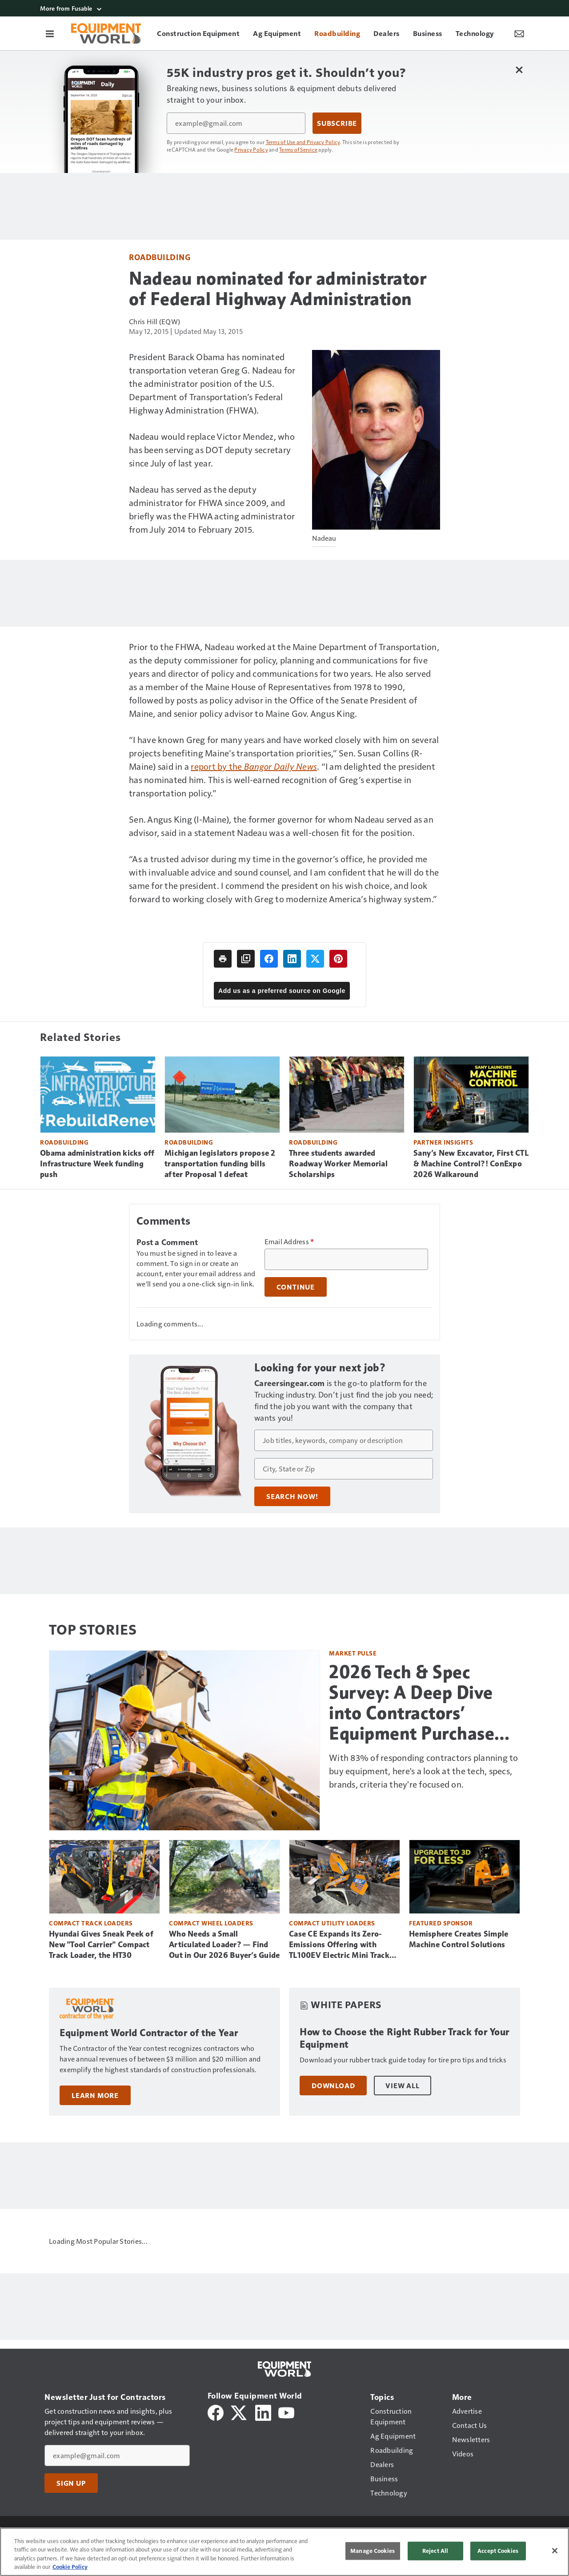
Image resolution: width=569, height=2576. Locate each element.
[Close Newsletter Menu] (519, 69)
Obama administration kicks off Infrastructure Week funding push (97, 1163)
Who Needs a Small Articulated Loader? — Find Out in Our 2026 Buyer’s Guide (224, 1944)
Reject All (435, 2550)
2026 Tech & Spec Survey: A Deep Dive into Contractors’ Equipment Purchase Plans (411, 1703)
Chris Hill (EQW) (154, 321)
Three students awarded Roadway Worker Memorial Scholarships (338, 1163)
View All (402, 2085)
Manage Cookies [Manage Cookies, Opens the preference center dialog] (372, 2550)
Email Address (289, 1241)
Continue (295, 1286)
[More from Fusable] (284, 8)
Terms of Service (298, 149)
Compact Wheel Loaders (211, 1923)
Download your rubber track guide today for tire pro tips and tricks (403, 2059)
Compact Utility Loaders (332, 1923)
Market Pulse (353, 1653)
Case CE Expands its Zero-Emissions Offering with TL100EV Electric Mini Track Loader (339, 1945)
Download (333, 2085)
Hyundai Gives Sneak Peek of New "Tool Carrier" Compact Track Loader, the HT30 (101, 1944)
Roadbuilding (159, 257)
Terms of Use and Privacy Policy (303, 141)
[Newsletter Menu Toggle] (519, 33)
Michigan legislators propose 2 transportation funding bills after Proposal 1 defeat (220, 1163)
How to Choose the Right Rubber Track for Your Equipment (404, 2038)
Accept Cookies (497, 2550)
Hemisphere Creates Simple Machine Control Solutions (458, 1939)
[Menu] (49, 33)
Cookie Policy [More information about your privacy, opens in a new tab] (70, 2566)
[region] (284, 2552)
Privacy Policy (251, 149)
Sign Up (71, 2483)
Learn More (95, 2095)
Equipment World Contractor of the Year (149, 2033)
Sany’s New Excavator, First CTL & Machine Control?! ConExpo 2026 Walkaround (471, 1163)
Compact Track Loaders (91, 1923)
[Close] (555, 2550)
